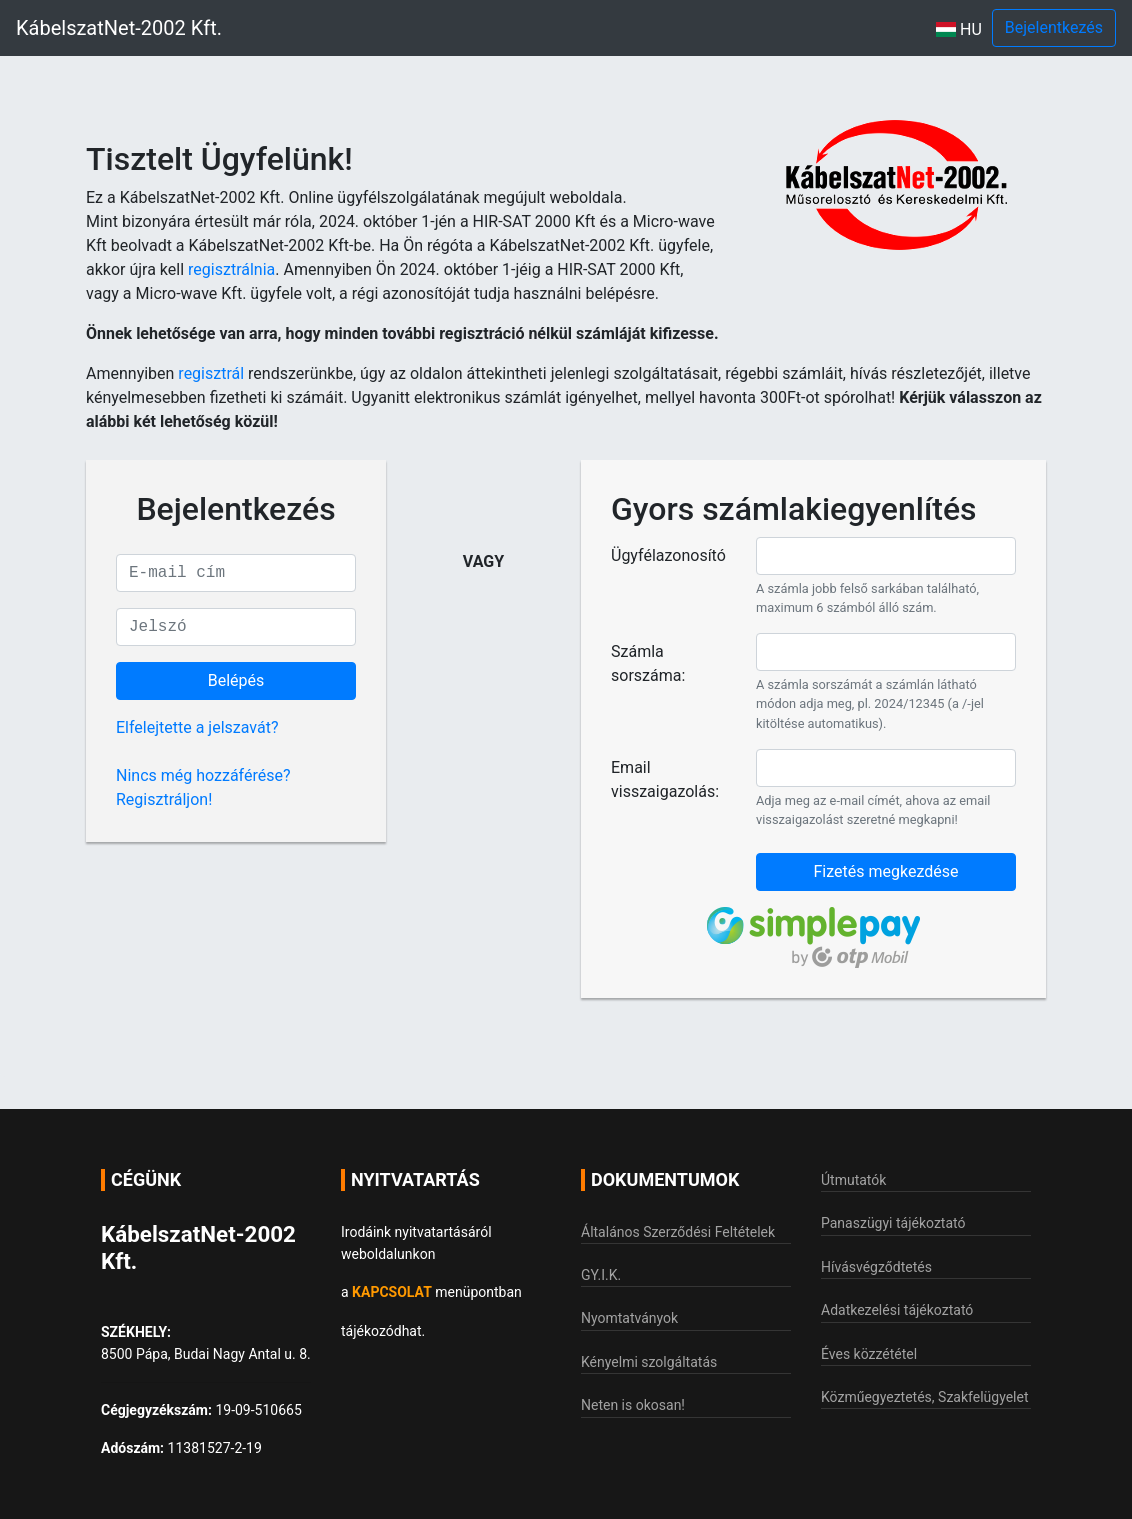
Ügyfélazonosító (668, 555)
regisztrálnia (231, 269)
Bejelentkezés (1054, 27)
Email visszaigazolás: (665, 779)
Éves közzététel (869, 1354)
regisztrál (211, 373)
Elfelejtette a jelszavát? (197, 727)
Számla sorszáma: (648, 663)
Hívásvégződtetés (876, 1267)
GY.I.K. (601, 1275)
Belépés (236, 680)
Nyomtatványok (629, 1318)
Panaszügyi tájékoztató (893, 1223)
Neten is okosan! (633, 1405)
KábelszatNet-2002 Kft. (119, 28)
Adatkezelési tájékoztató (897, 1310)
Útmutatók (853, 1180)
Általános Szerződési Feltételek (678, 1232)
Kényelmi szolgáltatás (649, 1362)
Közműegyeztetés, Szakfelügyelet (925, 1397)
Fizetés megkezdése (885, 871)
